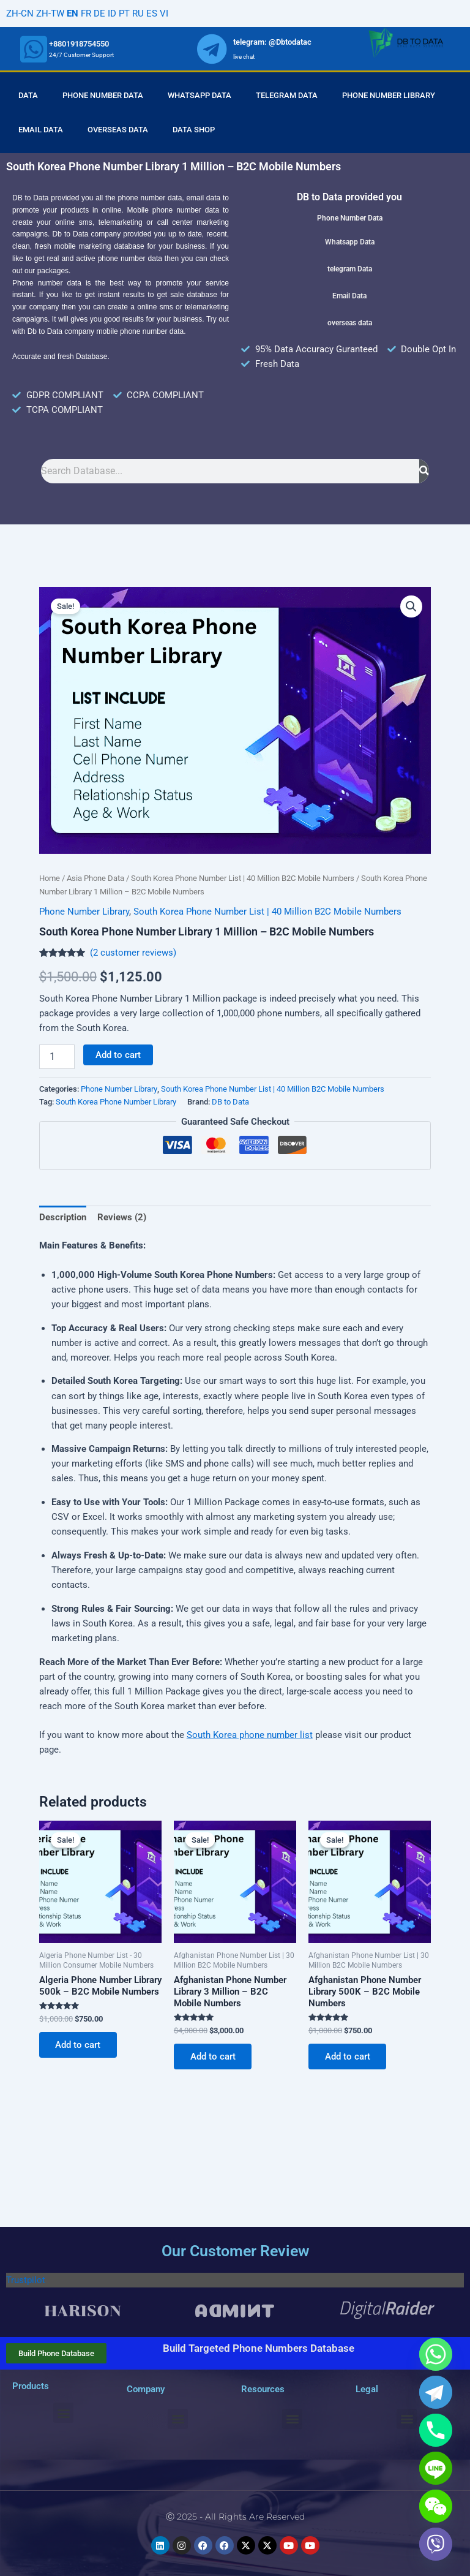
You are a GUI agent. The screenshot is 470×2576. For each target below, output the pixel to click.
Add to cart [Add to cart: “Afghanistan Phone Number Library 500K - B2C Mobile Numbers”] (348, 2056)
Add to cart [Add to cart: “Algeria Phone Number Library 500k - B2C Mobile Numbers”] (79, 2044)
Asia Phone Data (95, 878)
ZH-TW (50, 13)
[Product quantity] (57, 1056)
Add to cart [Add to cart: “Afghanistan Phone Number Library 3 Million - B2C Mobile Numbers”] (213, 2056)
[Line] (435, 2468)
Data (28, 95)
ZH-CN (20, 13)
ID (112, 13)
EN (72, 13)
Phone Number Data (102, 95)
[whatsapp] (33, 49)
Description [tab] (62, 1217)
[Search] (424, 471)
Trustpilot (25, 2280)
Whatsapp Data (199, 95)
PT (124, 13)
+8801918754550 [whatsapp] (79, 43)
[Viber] (435, 2544)
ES (151, 13)
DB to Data (230, 1101)
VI (164, 13)
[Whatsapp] (435, 2354)
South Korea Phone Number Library (116, 1101)
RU (138, 13)
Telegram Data (287, 95)
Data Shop (194, 129)
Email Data (40, 129)
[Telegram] (435, 2392)
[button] (411, 606)
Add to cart (118, 1054)
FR (86, 13)
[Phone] (435, 2430)
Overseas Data (118, 129)
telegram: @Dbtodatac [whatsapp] (272, 42)
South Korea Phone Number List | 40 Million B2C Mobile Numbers (242, 878)
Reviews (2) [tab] (121, 1217)
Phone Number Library (388, 95)
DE (99, 13)
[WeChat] (435, 2506)
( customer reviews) (133, 952)
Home (49, 878)
